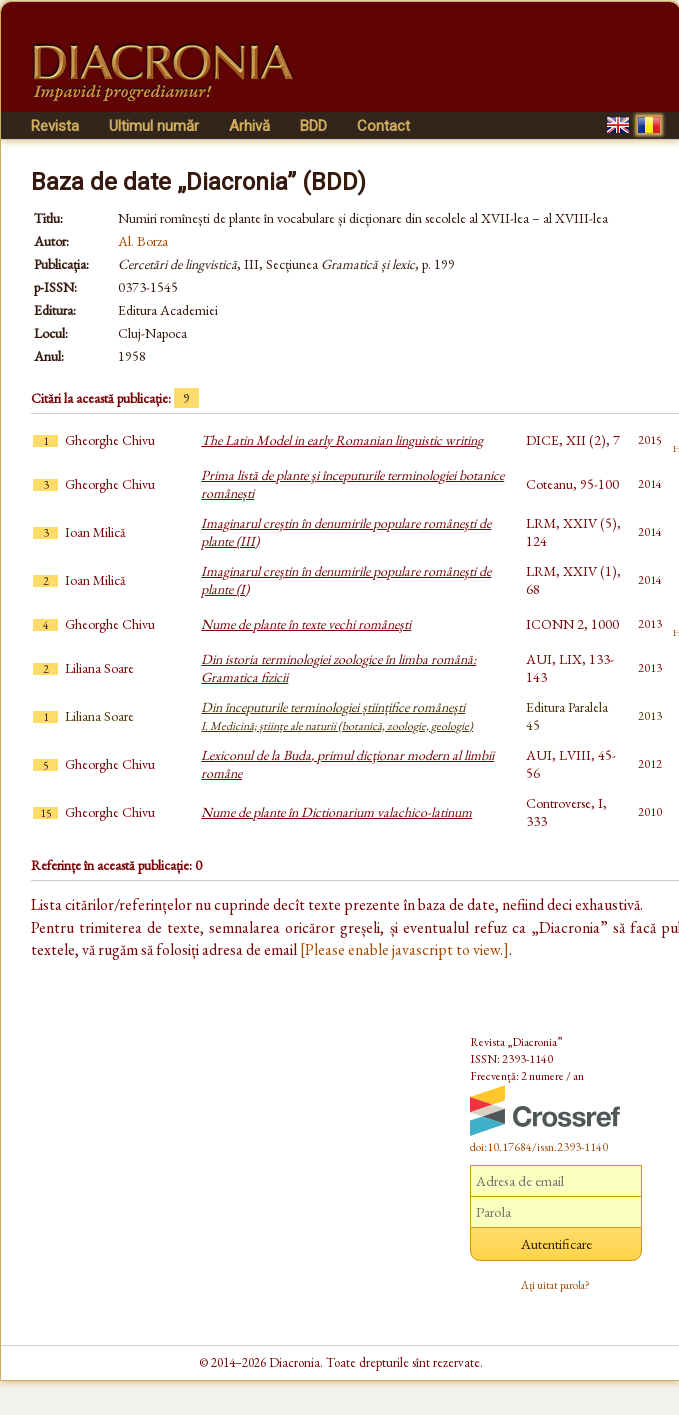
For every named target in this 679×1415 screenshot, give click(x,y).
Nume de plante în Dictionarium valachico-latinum (336, 812)
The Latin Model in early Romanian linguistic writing (342, 440)
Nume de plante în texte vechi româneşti (306, 624)
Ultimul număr (154, 126)
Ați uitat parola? (555, 1285)
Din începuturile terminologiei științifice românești (337, 716)
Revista (55, 126)
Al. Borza (143, 241)
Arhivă (249, 126)
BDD (313, 126)
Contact (383, 126)
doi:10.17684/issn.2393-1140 (539, 1147)
